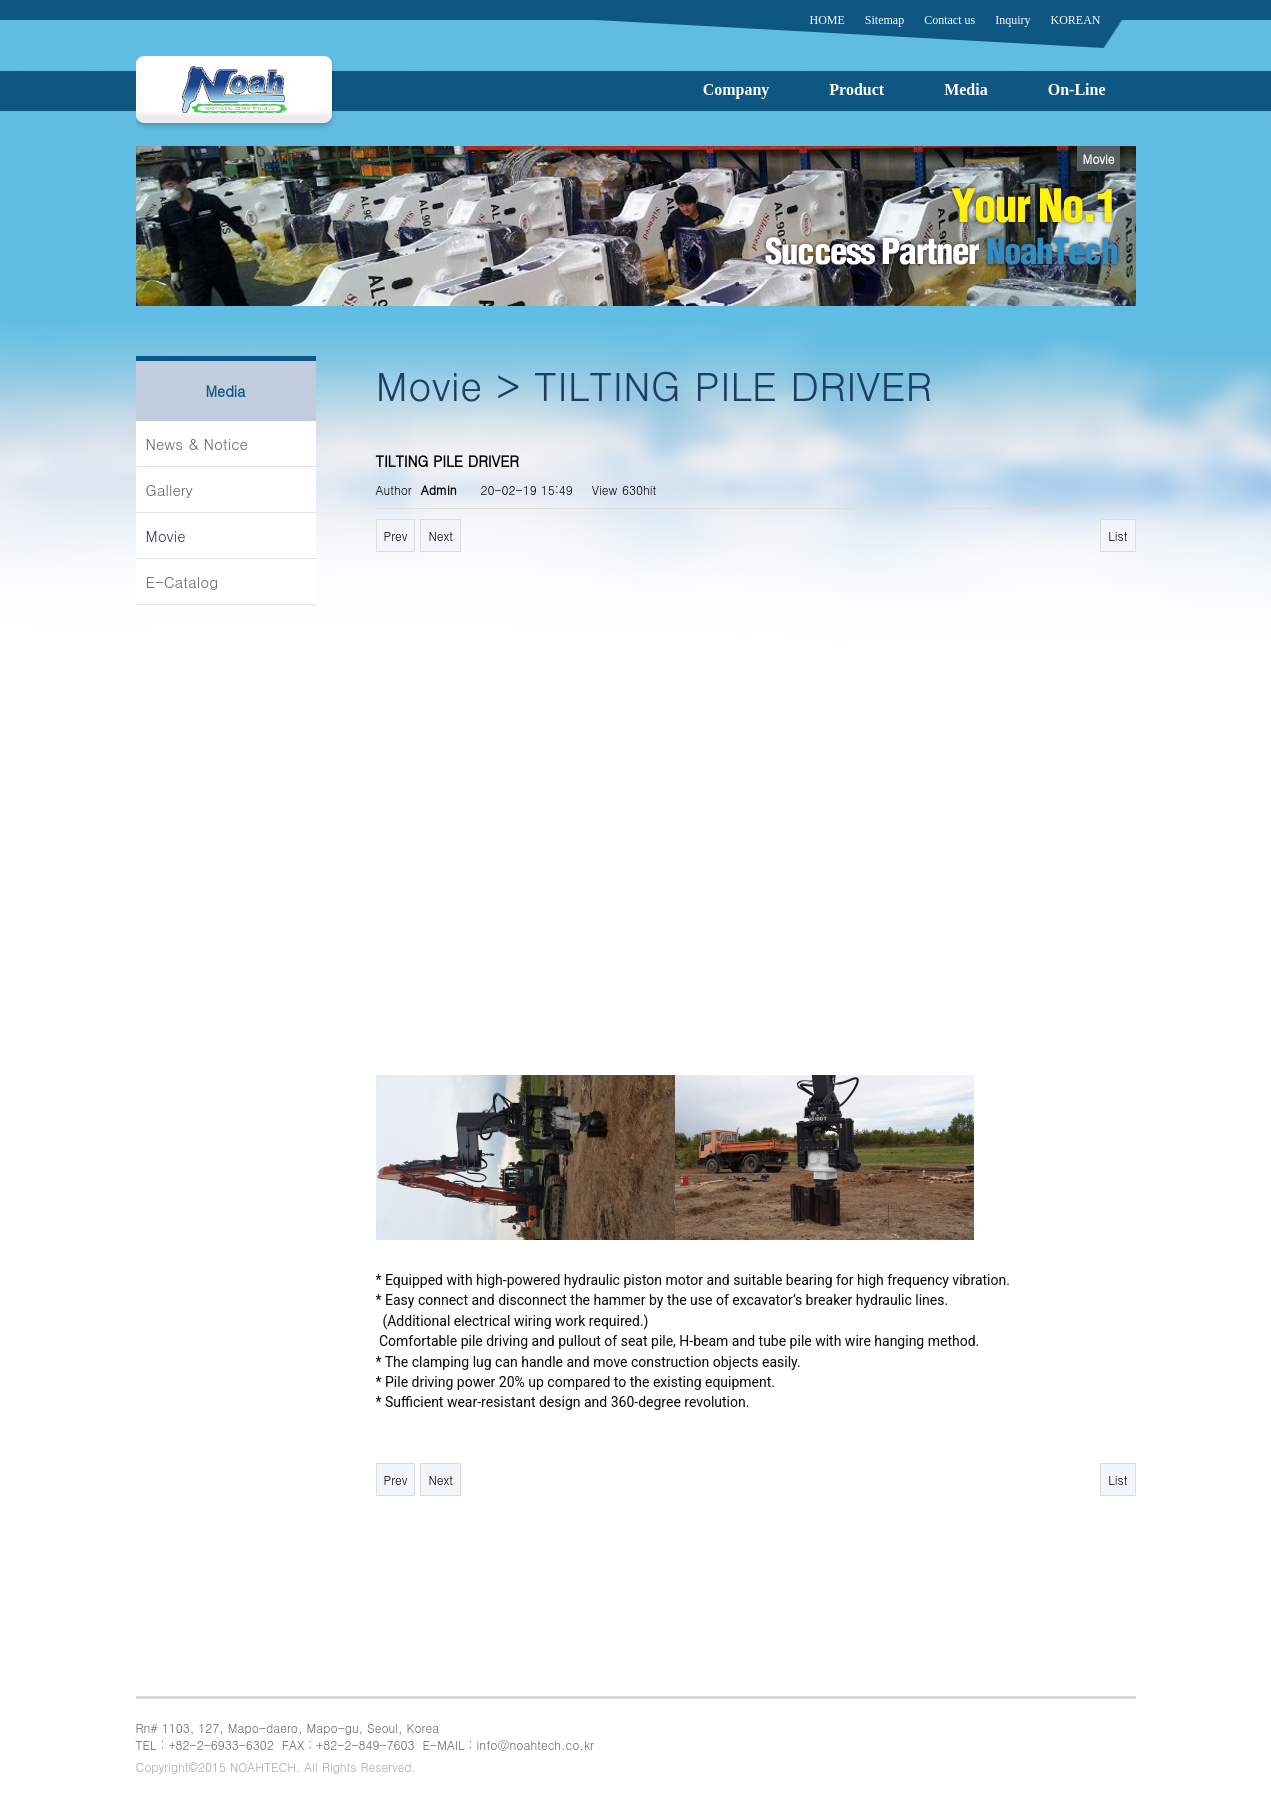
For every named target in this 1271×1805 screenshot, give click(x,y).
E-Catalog (182, 581)
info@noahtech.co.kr (535, 1744)
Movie (166, 535)
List (1117, 535)
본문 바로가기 (0, 0)
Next (440, 535)
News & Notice (197, 443)
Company (736, 89)
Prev (396, 535)
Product (856, 89)
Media (966, 89)
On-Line (1077, 89)
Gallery (169, 489)
